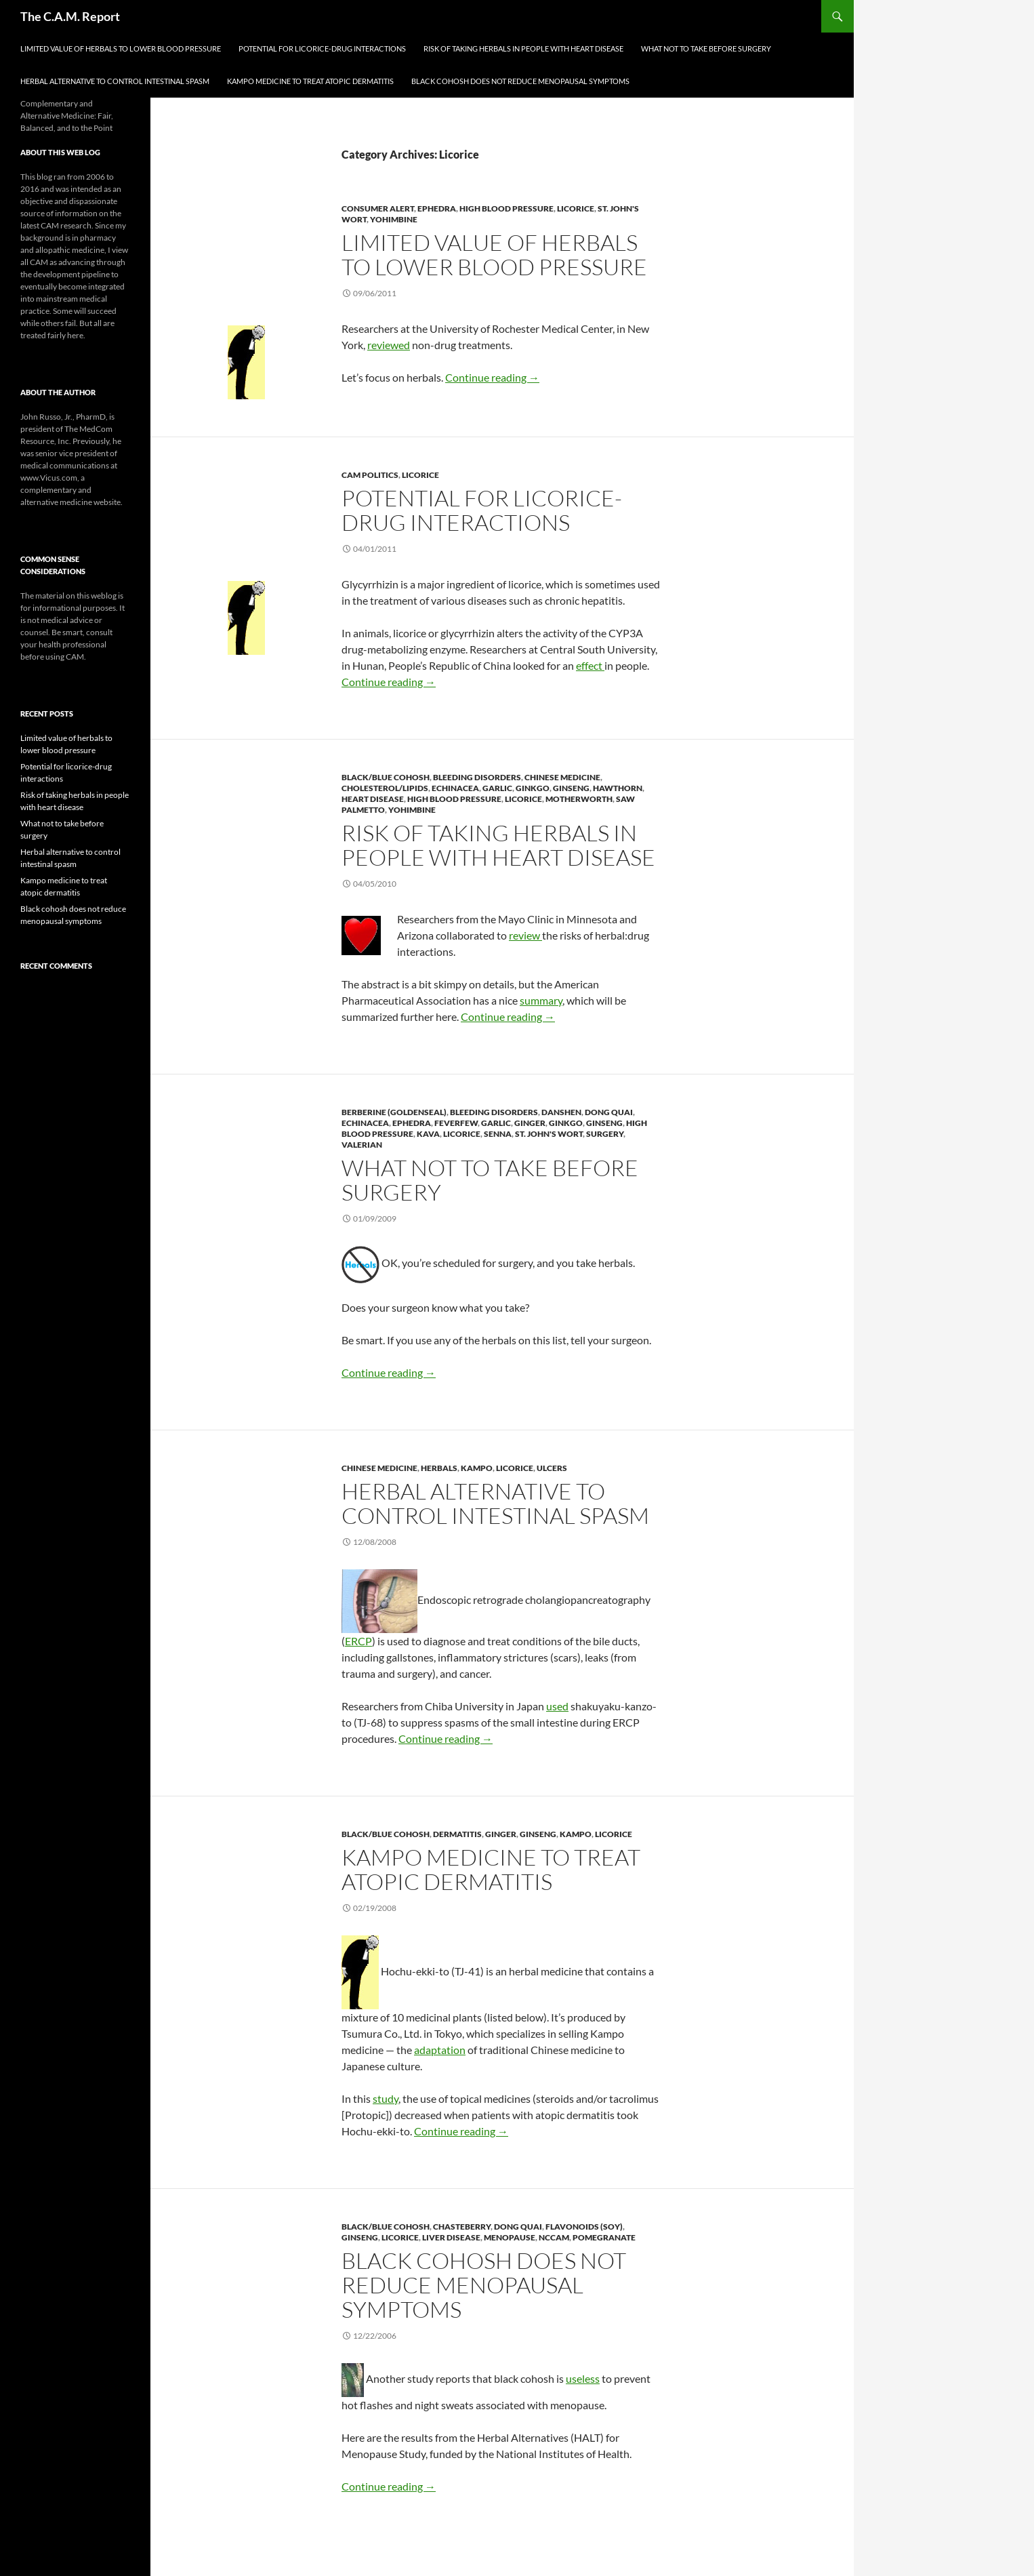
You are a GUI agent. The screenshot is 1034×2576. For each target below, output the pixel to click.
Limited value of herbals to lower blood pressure (120, 48)
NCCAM (554, 2237)
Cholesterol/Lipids (385, 788)
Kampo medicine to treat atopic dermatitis (310, 81)
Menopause (509, 2237)
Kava (428, 1134)
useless (583, 2378)
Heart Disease (373, 799)
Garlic (497, 788)
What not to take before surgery (706, 48)
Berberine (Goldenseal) (394, 1112)
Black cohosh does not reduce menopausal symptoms (520, 81)
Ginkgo (533, 788)
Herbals (439, 1468)
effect (590, 665)
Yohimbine (393, 219)
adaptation (440, 2049)
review (525, 935)
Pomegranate (604, 2237)
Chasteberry (462, 2226)
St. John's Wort (549, 1134)
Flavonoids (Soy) (584, 2226)
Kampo (477, 1468)
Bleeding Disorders (477, 777)
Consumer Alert (378, 208)
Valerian (362, 1145)
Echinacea (455, 788)
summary (541, 1000)
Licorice (575, 208)
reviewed (388, 344)
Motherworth (579, 799)
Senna (498, 1134)
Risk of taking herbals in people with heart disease (523, 48)
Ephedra (436, 208)
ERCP (358, 1640)
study (385, 2098)
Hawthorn (617, 788)
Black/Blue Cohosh (386, 777)
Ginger (529, 1123)
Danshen (561, 1112)
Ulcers (552, 1468)
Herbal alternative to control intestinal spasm (114, 81)
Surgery (604, 1134)
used (557, 1705)
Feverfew (456, 1123)
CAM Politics (370, 475)
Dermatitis (457, 1834)
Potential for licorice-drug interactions (322, 48)
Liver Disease (451, 2237)
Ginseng (571, 788)
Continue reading (492, 377)
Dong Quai (609, 1112)
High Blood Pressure (506, 208)
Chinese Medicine (562, 777)
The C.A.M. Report (70, 16)
